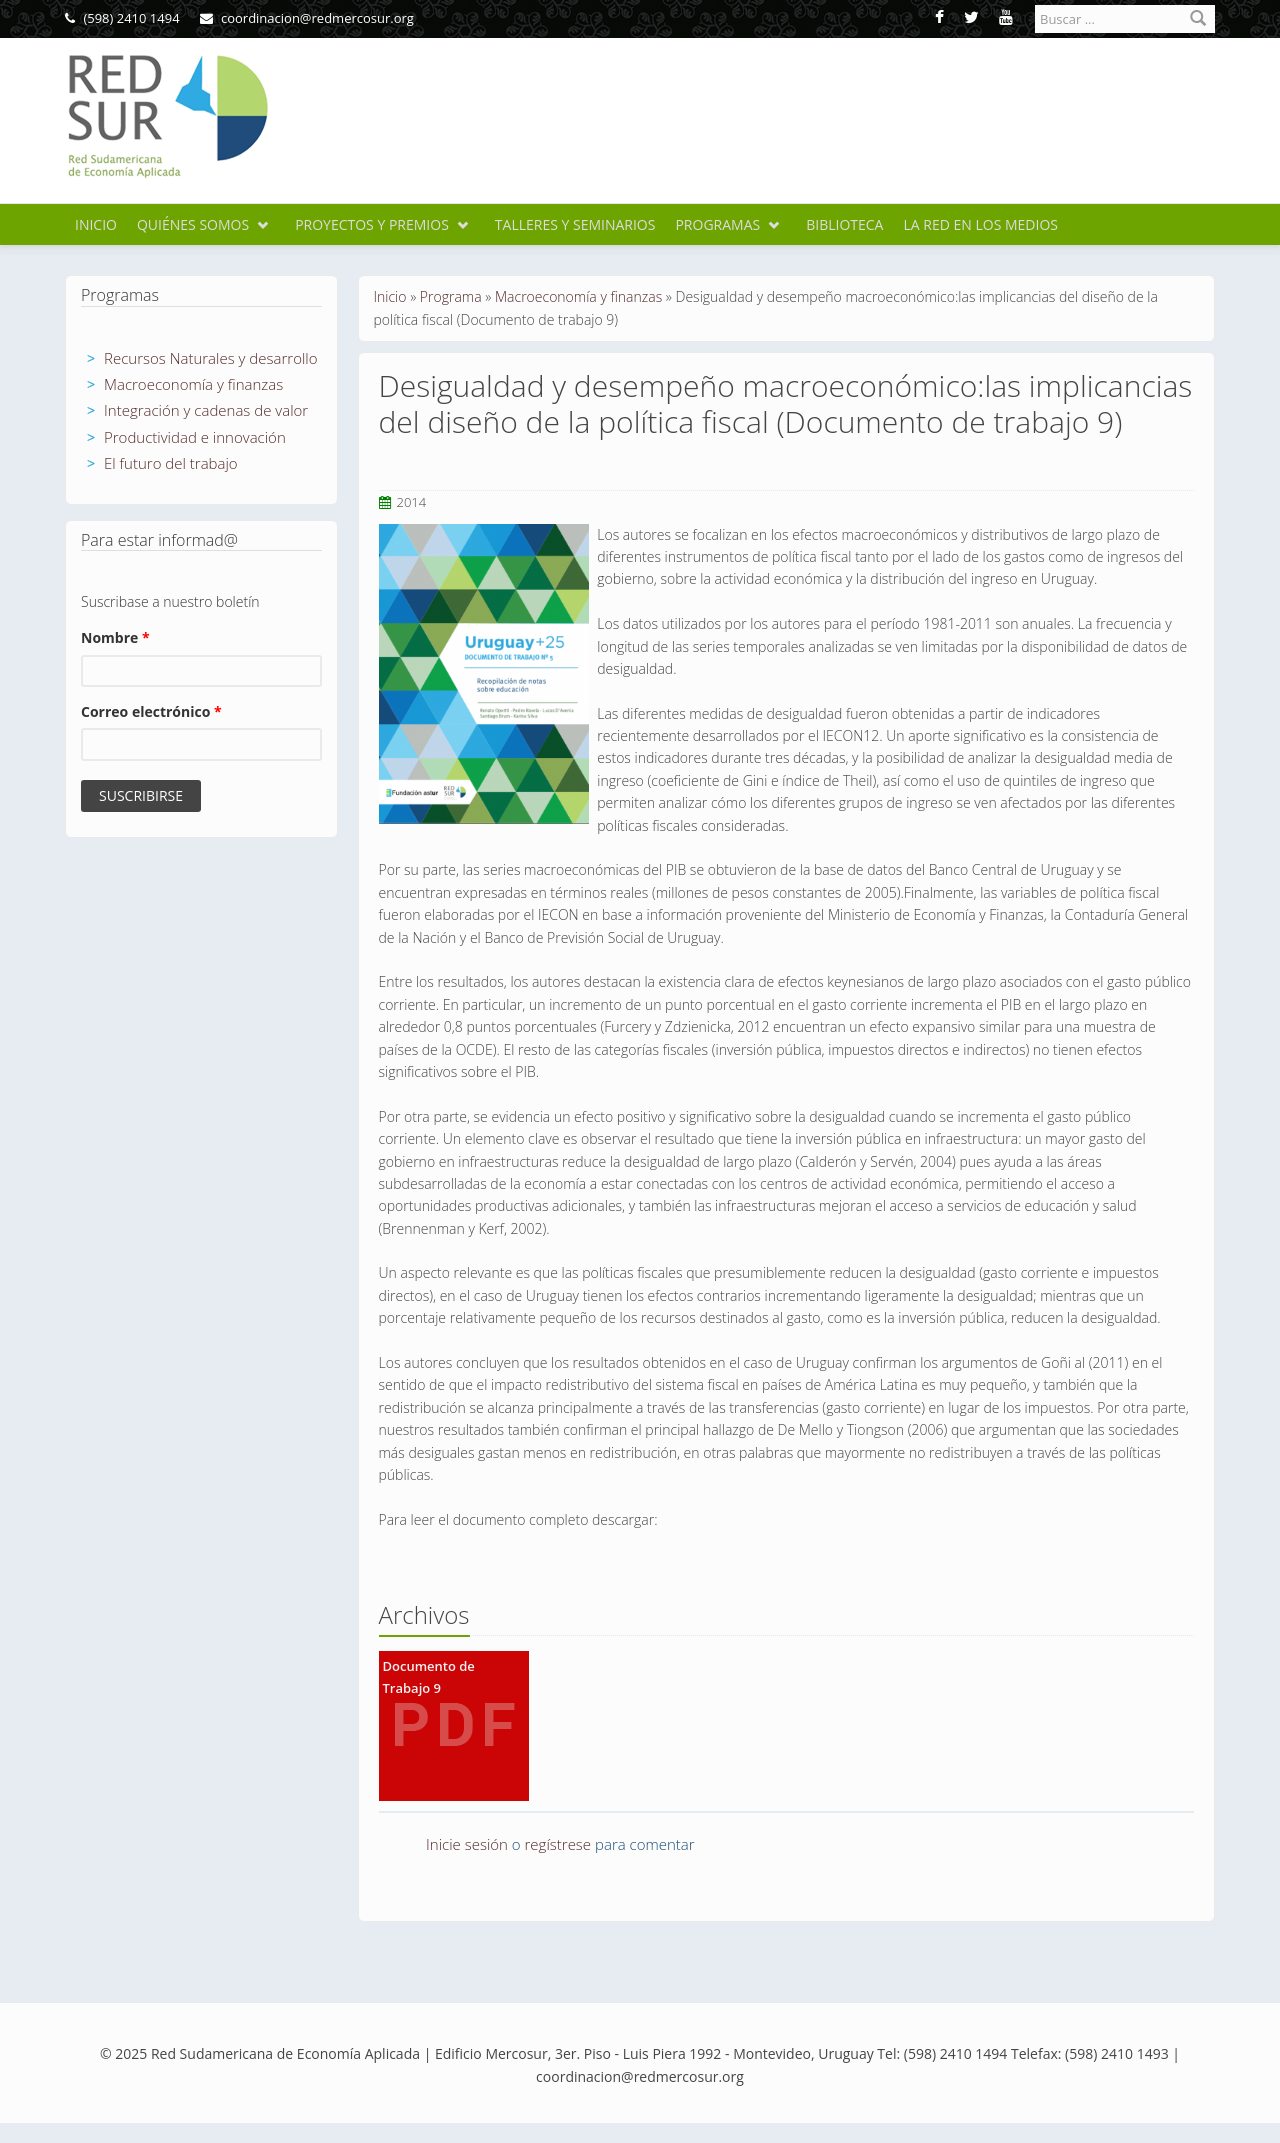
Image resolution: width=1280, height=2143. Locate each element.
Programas (717, 224)
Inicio (96, 224)
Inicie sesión (467, 1844)
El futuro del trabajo (171, 463)
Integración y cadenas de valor (206, 410)
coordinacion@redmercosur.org (307, 18)
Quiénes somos (193, 224)
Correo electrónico (151, 711)
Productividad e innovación (195, 437)
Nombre (115, 637)
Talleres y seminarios (575, 224)
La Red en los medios (980, 224)
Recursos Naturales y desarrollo (211, 358)
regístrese (558, 1844)
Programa (451, 296)
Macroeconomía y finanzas (193, 384)
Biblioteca (844, 224)
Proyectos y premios (372, 224)
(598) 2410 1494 (122, 18)
